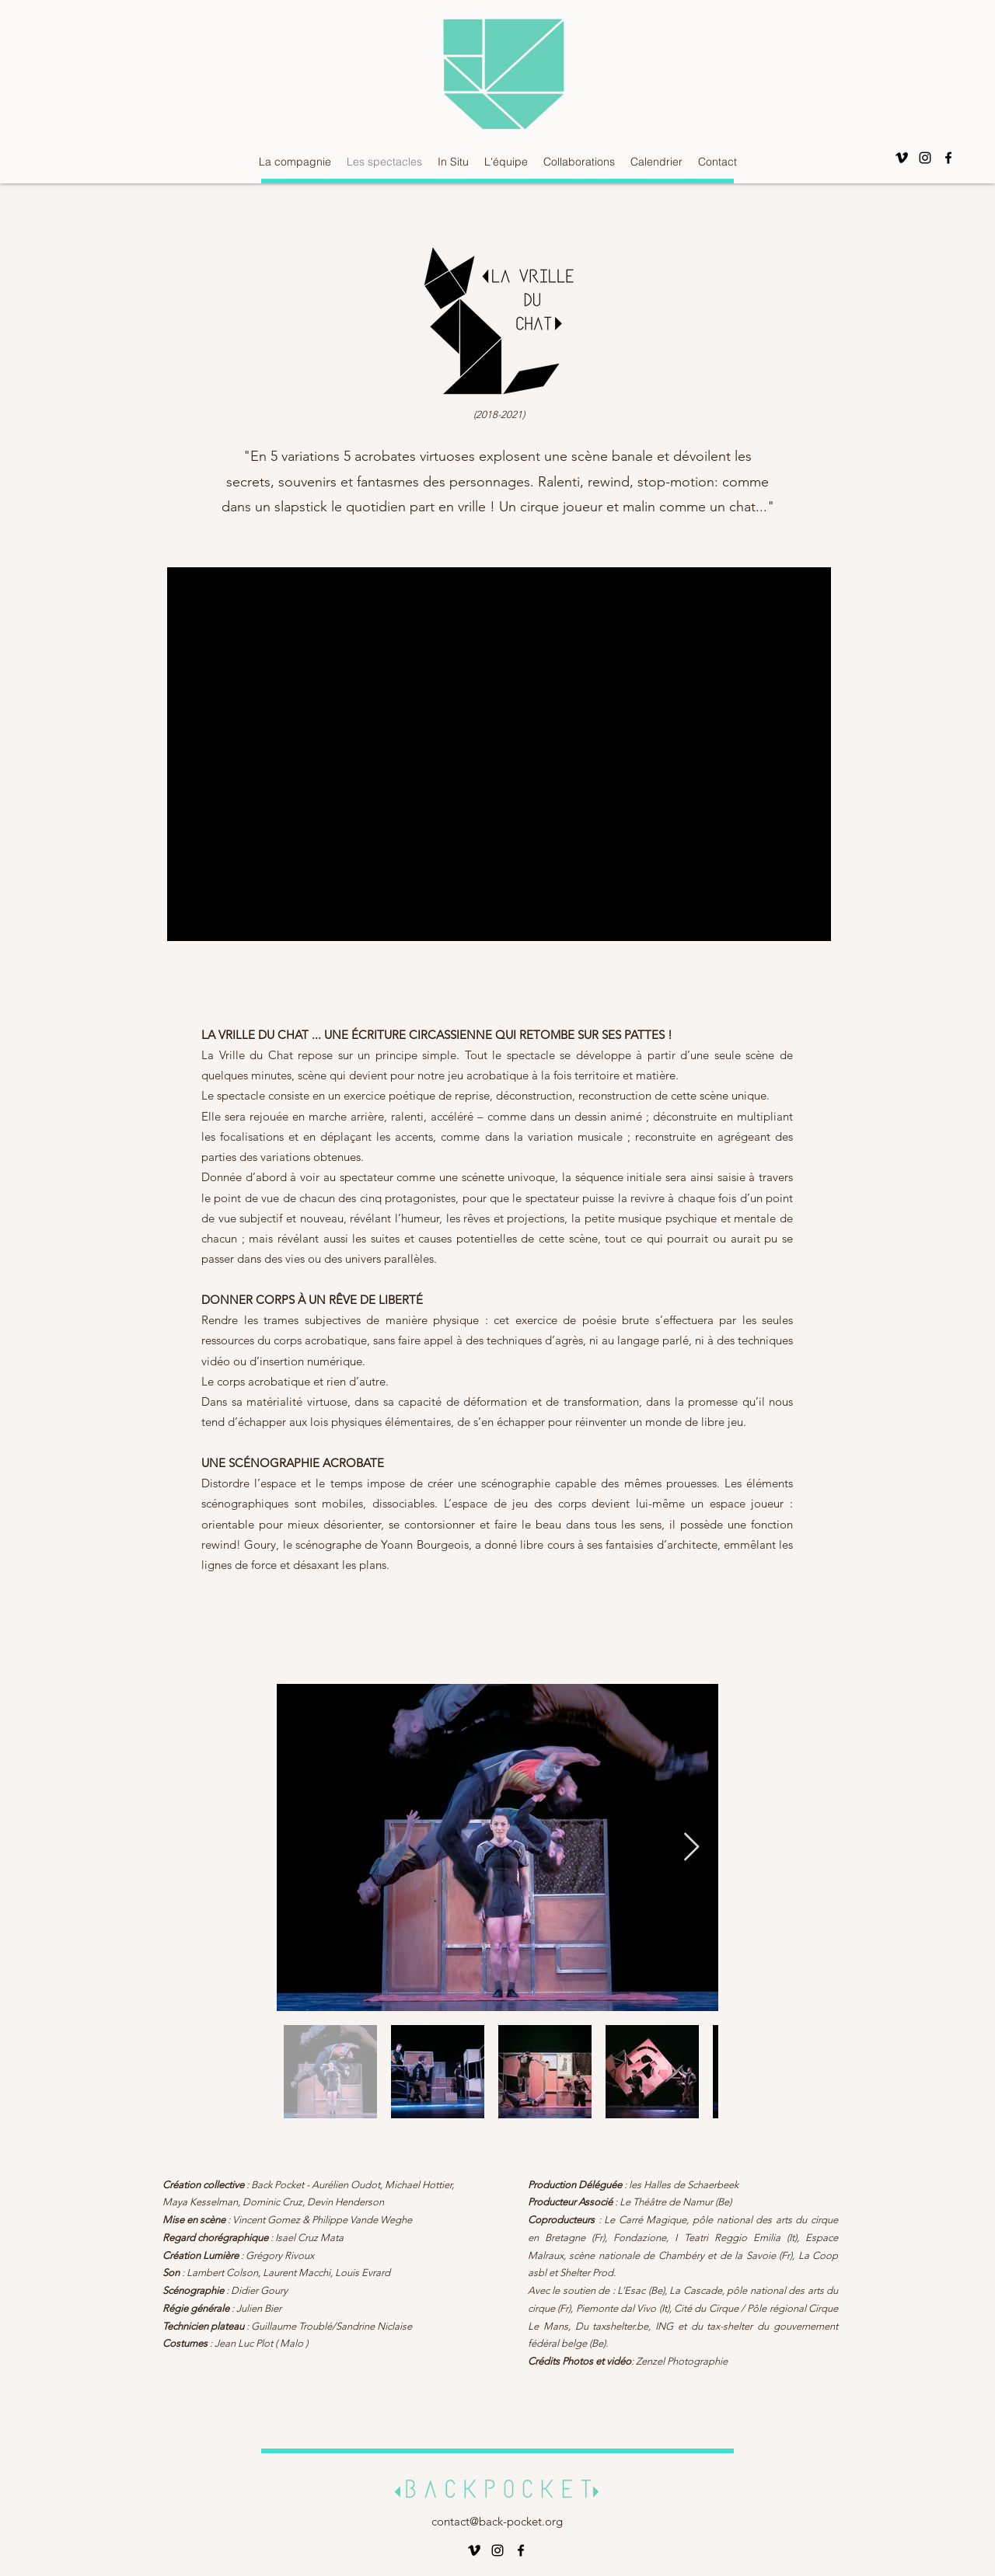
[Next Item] (691, 1847)
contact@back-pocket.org (497, 2521)
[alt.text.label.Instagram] (925, 158)
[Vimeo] (901, 158)
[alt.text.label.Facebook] (948, 158)
